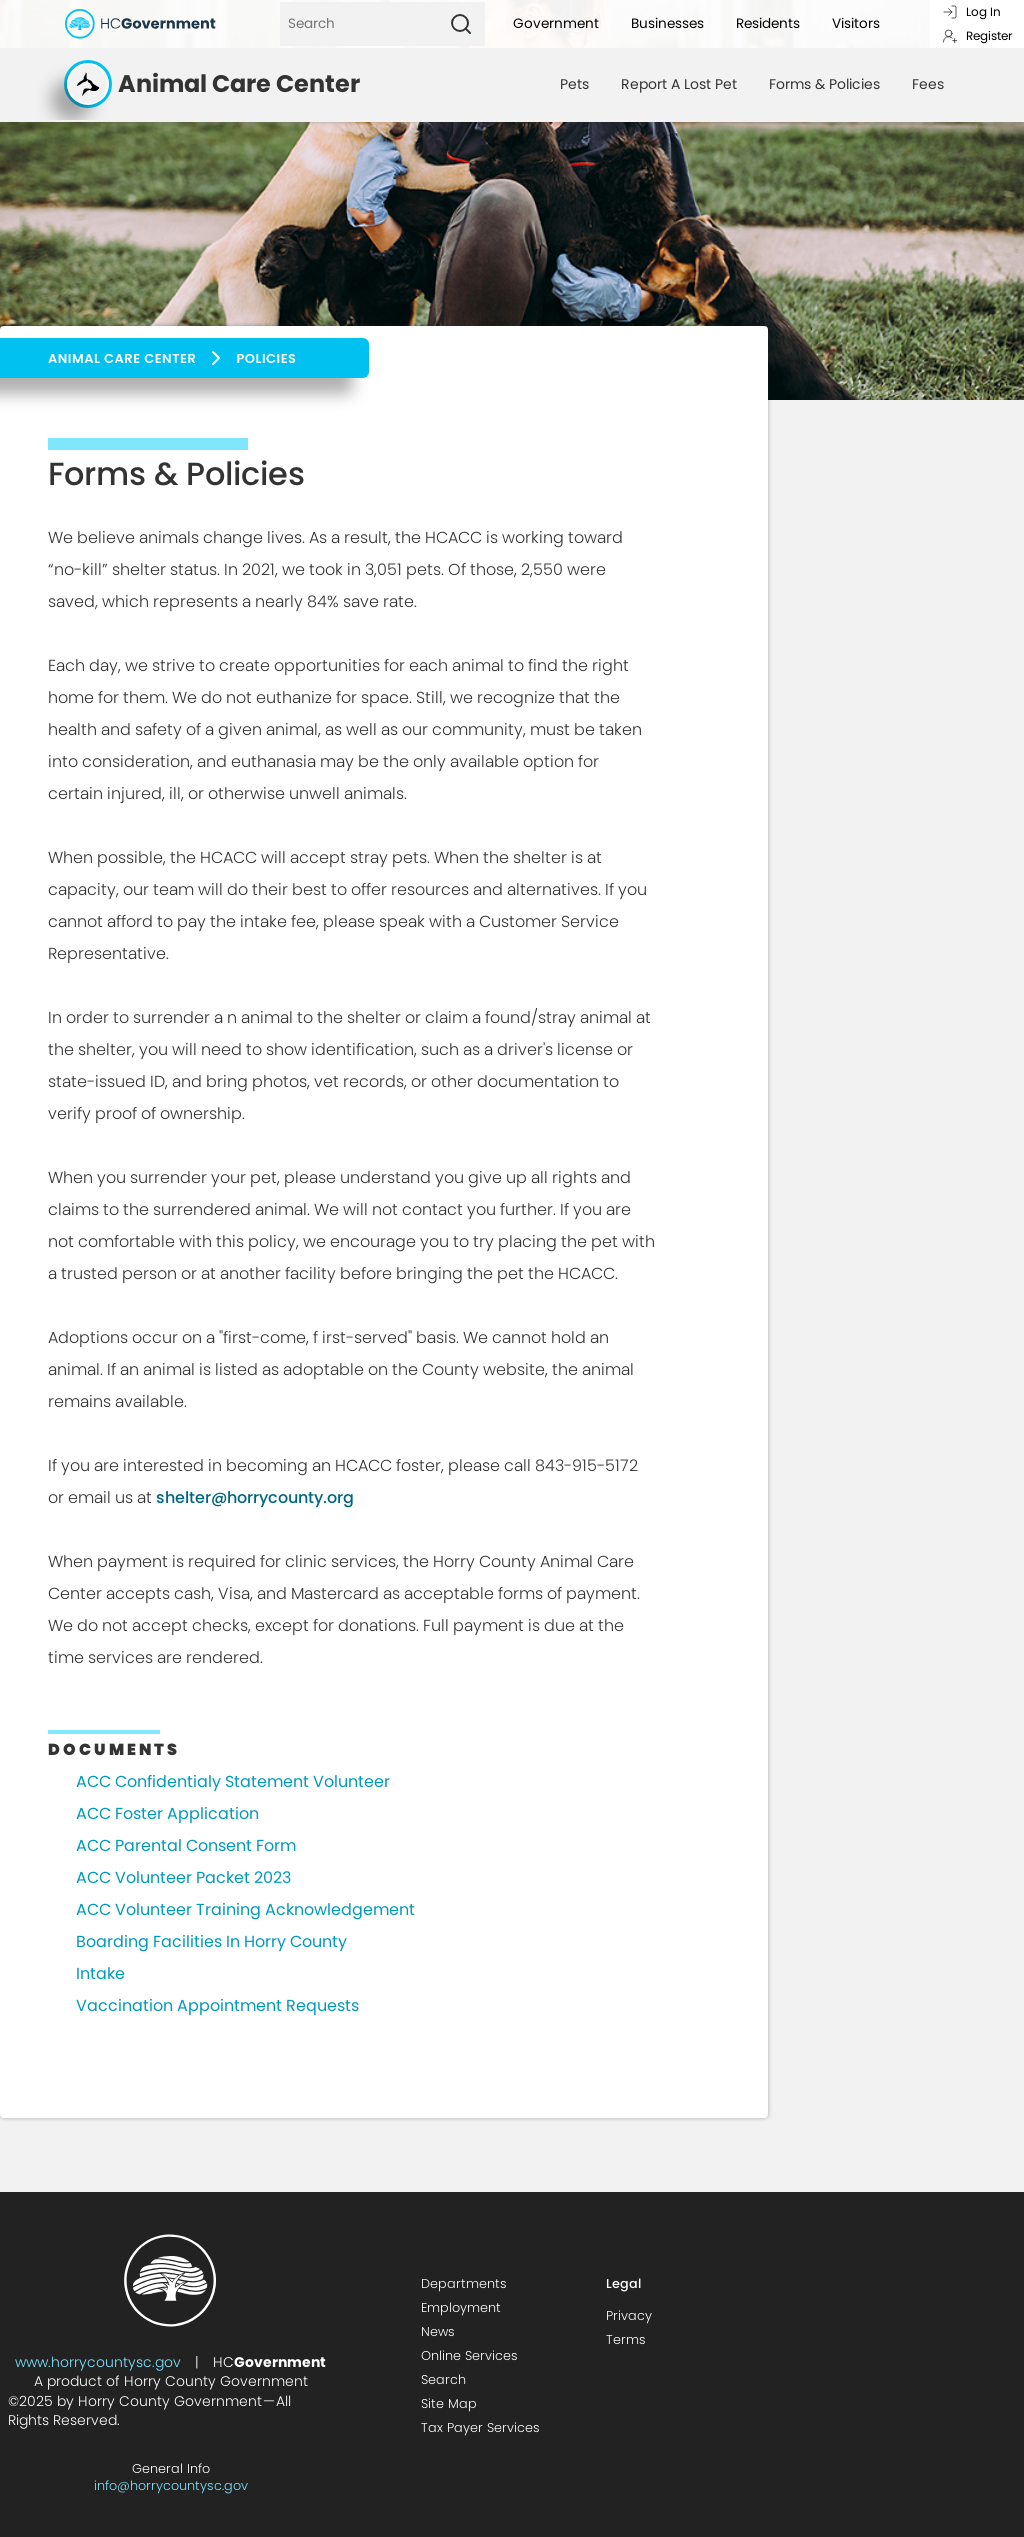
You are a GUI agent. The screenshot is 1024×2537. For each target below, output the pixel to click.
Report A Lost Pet (679, 84)
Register (977, 35)
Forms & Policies (824, 84)
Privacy (629, 2315)
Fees (928, 84)
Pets (574, 84)
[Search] (358, 24)
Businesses (667, 23)
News (438, 2331)
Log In (971, 11)
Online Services (469, 2355)
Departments (464, 2283)
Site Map (449, 2403)
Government (556, 23)
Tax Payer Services (480, 2427)
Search (443, 2379)
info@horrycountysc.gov (171, 2485)
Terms (626, 2339)
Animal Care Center (122, 358)
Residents (768, 23)
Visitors (856, 23)
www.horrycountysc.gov (98, 2362)
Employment (461, 2307)
